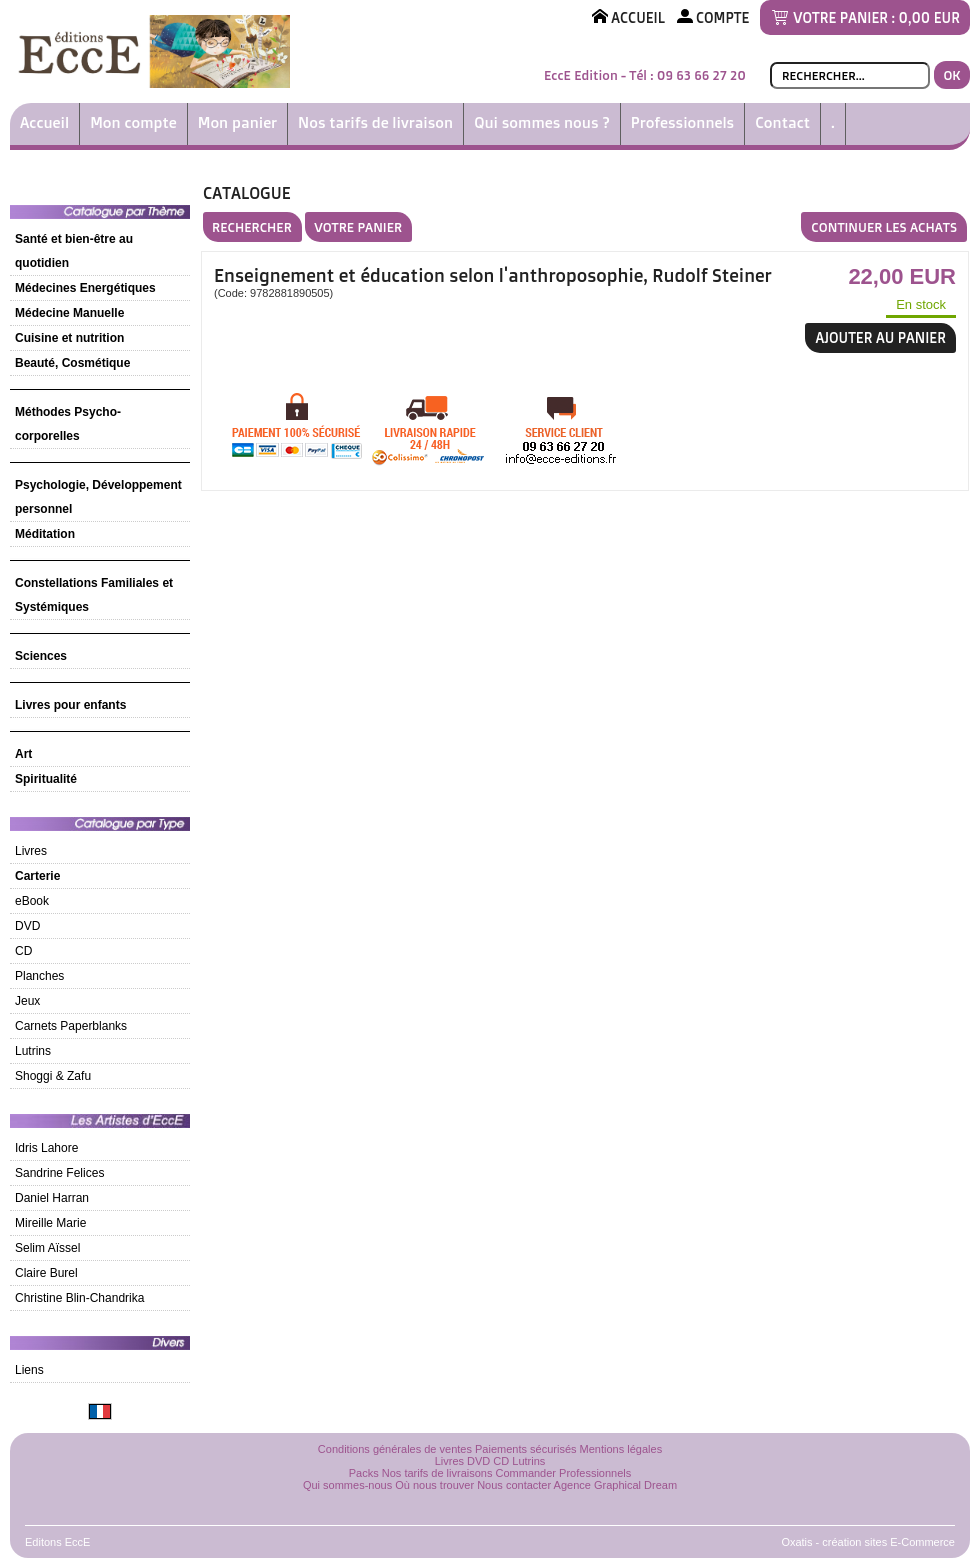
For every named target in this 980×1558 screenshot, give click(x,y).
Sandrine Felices (59, 1173)
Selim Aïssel (47, 1248)
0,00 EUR (929, 17)
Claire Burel (46, 1273)
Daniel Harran (52, 1198)
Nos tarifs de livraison (375, 122)
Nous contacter (514, 1485)
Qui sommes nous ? (542, 122)
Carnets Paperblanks (71, 1026)
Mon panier (237, 122)
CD (23, 951)
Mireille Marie (50, 1223)
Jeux (27, 1001)
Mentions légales (621, 1449)
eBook (32, 901)
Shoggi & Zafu (53, 1076)
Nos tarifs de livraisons (437, 1473)
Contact (782, 122)
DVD (27, 926)
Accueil (44, 122)
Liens (29, 1370)
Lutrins (33, 1051)
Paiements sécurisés (526, 1449)
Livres (31, 851)
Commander (526, 1473)
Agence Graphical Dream (616, 1485)
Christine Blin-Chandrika (79, 1298)
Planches (39, 976)
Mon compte (133, 122)
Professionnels (682, 122)
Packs (364, 1473)
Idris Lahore (46, 1148)
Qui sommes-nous (347, 1485)
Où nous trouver (434, 1485)
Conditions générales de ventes (395, 1449)
